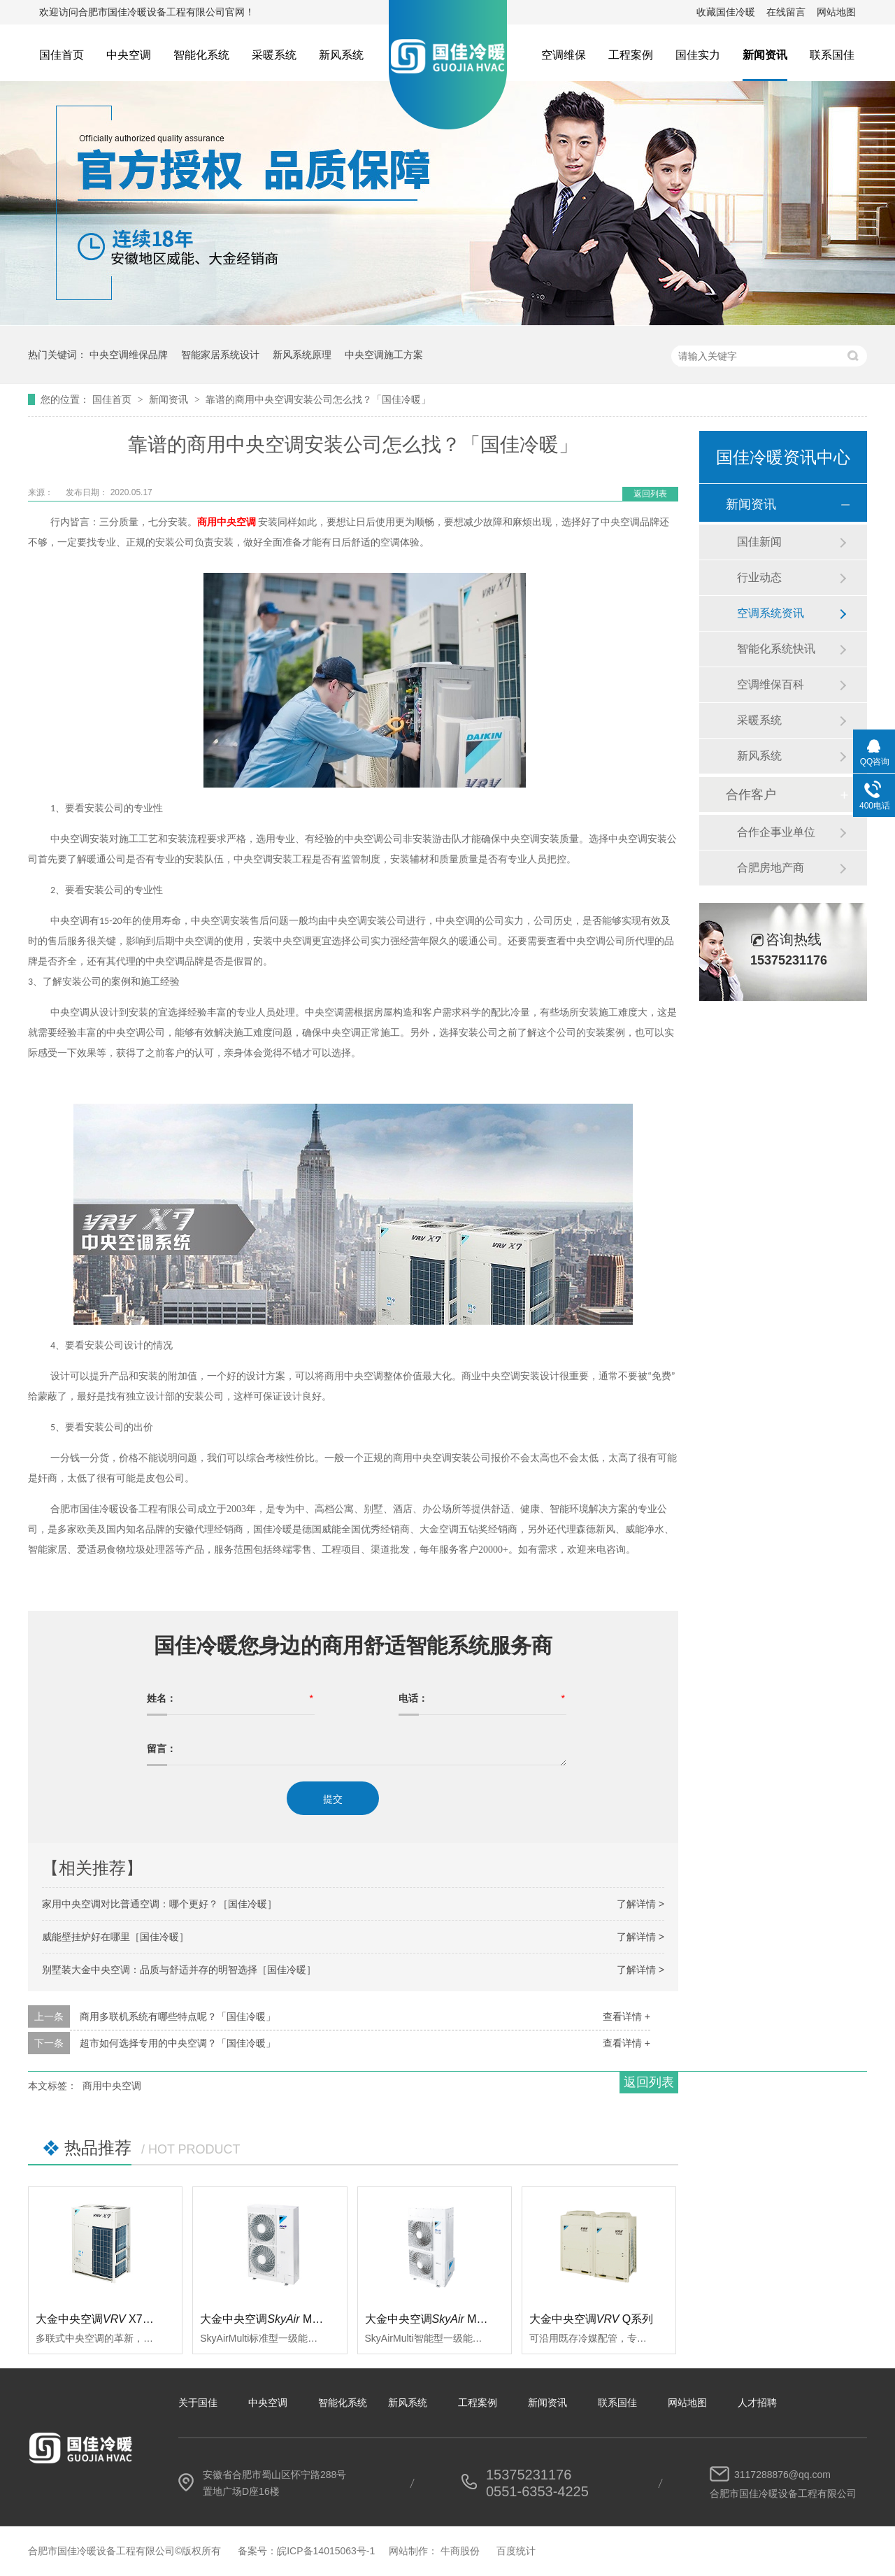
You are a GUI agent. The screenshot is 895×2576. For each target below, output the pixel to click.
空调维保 (563, 55)
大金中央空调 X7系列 (100, 2319)
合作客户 (751, 795)
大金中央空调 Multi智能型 (444, 2319)
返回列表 (650, 494)
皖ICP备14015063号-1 (326, 2550)
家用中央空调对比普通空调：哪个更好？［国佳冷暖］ (159, 1903)
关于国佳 (197, 2402)
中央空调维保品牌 (129, 354)
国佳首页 (61, 55)
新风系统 (341, 55)
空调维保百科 (770, 684)
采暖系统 (274, 55)
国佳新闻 (759, 542)
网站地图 (836, 11)
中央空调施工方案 (384, 354)
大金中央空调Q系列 (591, 2319)
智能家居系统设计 (220, 354)
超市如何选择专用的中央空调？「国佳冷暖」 (177, 2043)
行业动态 (759, 577)
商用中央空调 (112, 2085)
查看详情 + (626, 2016)
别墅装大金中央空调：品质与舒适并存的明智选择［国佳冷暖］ (179, 1969)
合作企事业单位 (776, 832)
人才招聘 (757, 2402)
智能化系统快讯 (776, 649)
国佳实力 (697, 55)
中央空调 (128, 55)
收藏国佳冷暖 (725, 11)
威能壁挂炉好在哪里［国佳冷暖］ (115, 1936)
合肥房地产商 (770, 868)
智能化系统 (201, 55)
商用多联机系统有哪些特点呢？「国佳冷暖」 (177, 2016)
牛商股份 (460, 2550)
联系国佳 (832, 55)
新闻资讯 (765, 55)
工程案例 (630, 55)
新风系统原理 (302, 354)
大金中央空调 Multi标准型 (279, 2319)
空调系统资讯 (770, 613)
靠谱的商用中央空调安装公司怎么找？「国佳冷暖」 (318, 399)
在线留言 (786, 11)
